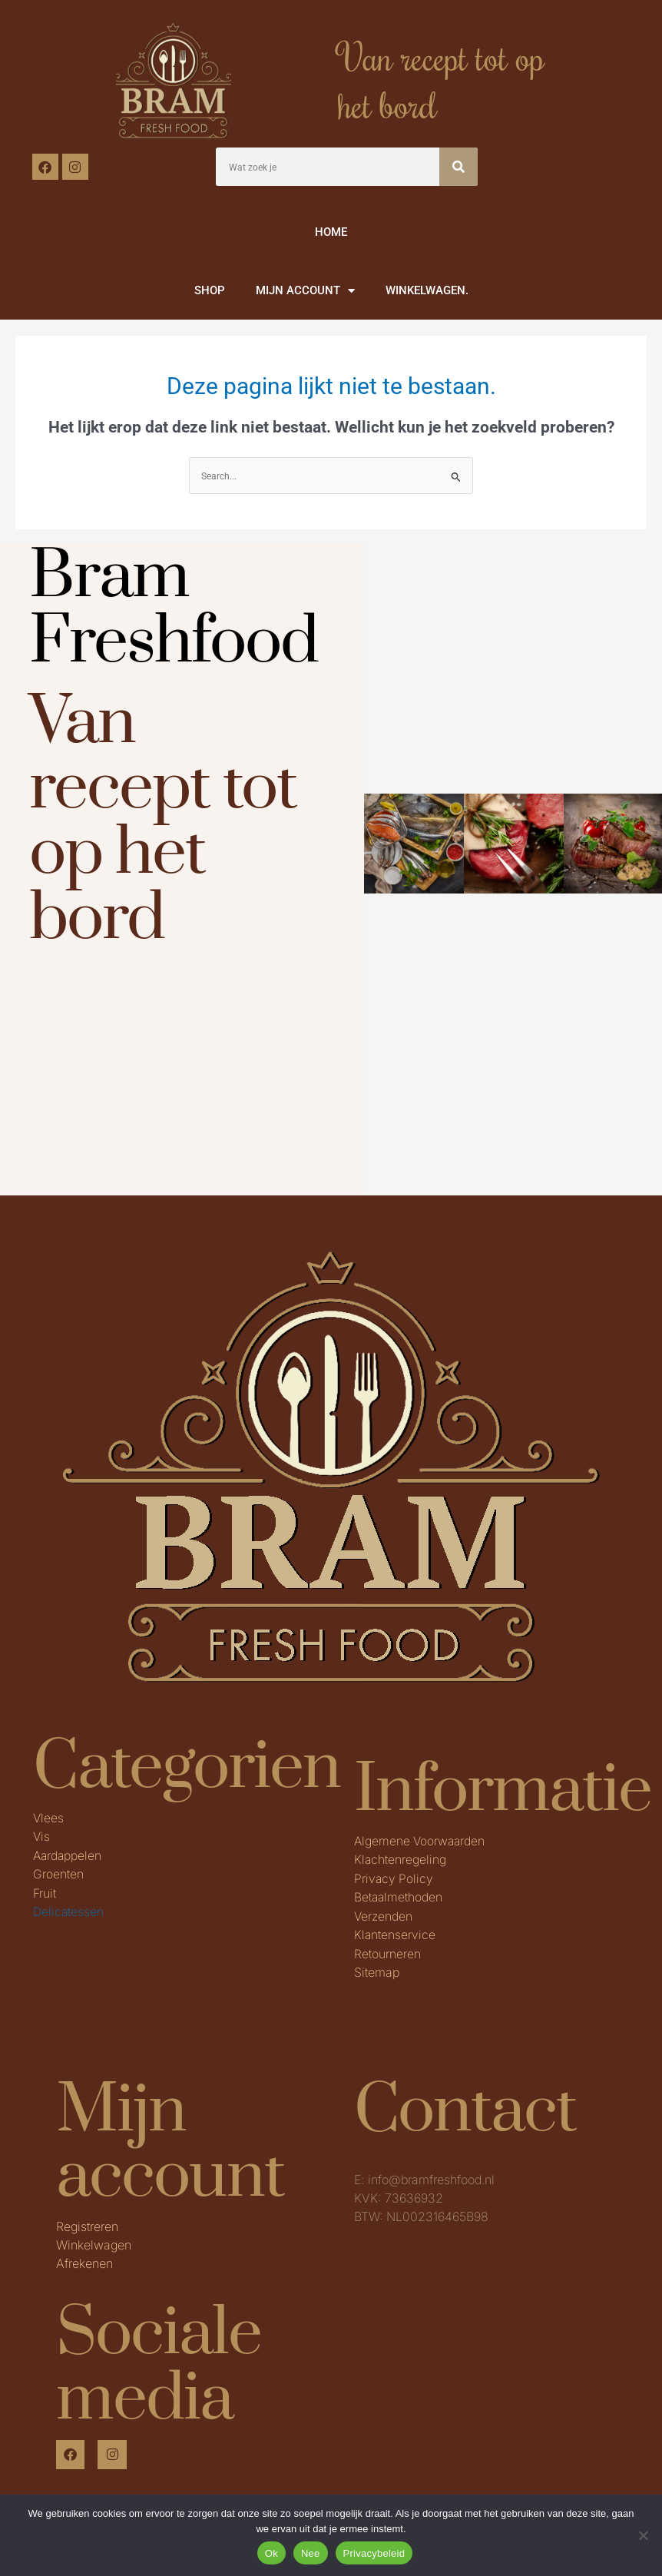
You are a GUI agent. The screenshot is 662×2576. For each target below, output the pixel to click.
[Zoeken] (458, 167)
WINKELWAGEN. (427, 290)
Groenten (58, 1873)
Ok (271, 2553)
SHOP (209, 290)
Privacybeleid (374, 2553)
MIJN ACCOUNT (305, 290)
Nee (310, 2553)
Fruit (44, 1891)
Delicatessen (68, 1910)
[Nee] (642, 2535)
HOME (331, 232)
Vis (42, 1836)
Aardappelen (68, 1854)
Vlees (49, 1817)
